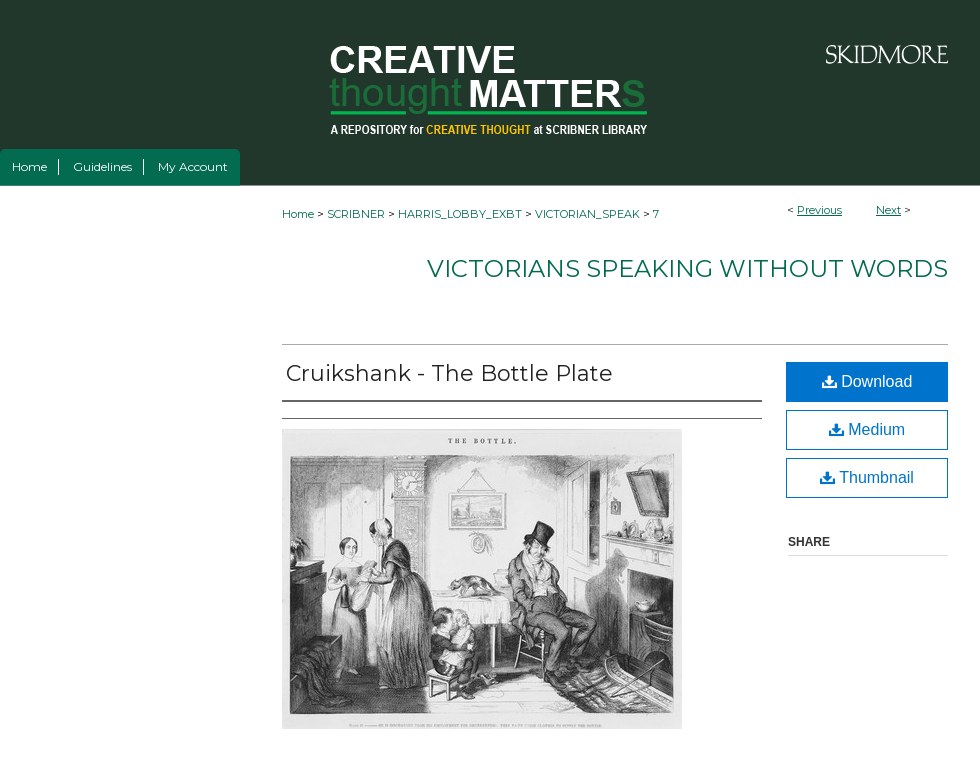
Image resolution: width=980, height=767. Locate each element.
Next (888, 210)
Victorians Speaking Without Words (687, 268)
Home (298, 214)
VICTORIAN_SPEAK (587, 214)
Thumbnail (867, 477)
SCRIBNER (356, 214)
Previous (819, 210)
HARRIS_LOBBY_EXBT (460, 214)
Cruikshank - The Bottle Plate (449, 373)
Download (867, 381)
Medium (867, 429)
